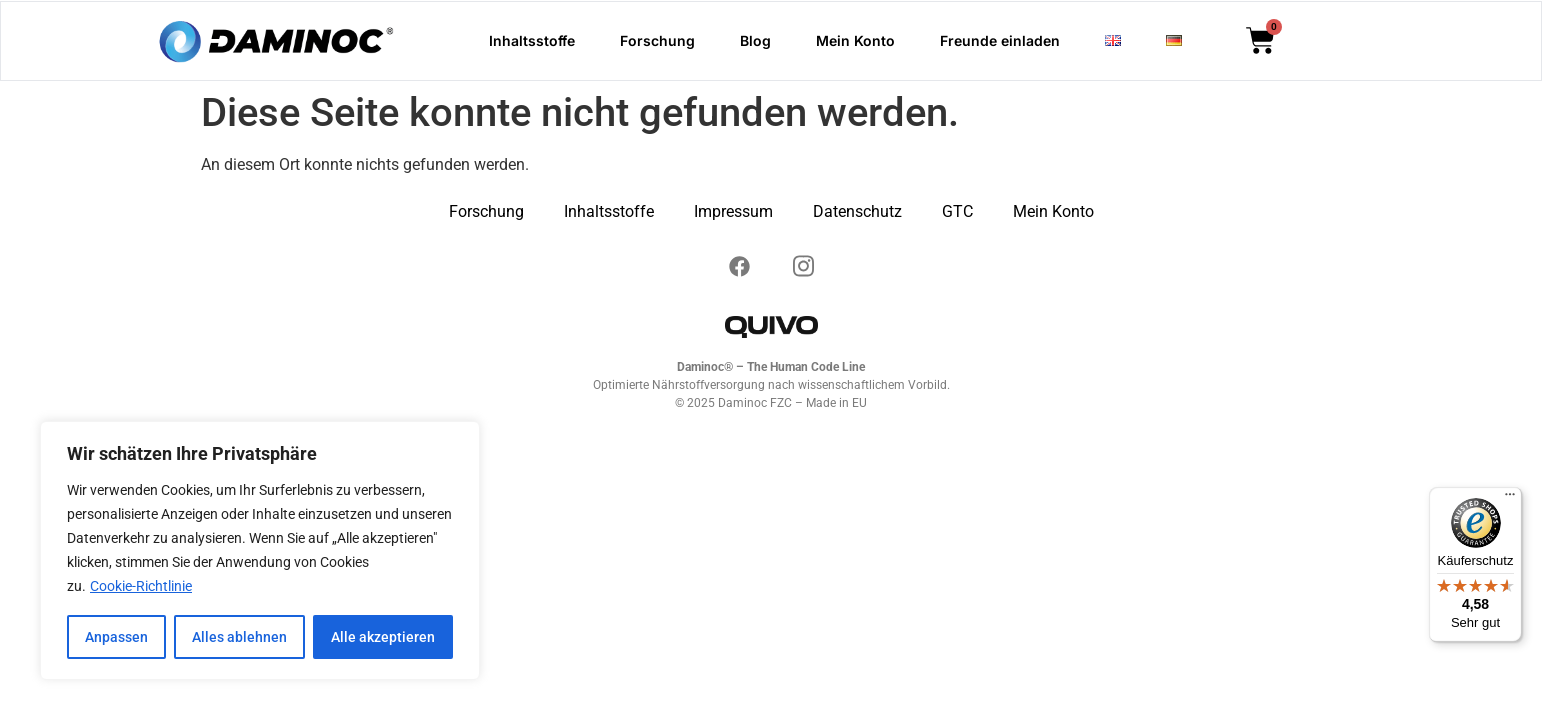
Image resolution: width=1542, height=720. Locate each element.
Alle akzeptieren (383, 637)
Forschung (657, 40)
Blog (755, 40)
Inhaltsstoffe (532, 40)
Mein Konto (855, 40)
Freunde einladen (1000, 40)
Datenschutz (857, 211)
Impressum (733, 211)
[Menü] (1510, 499)
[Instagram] (739, 263)
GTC (957, 211)
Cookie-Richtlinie (141, 587)
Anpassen (116, 637)
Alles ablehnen (239, 637)
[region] (260, 551)
